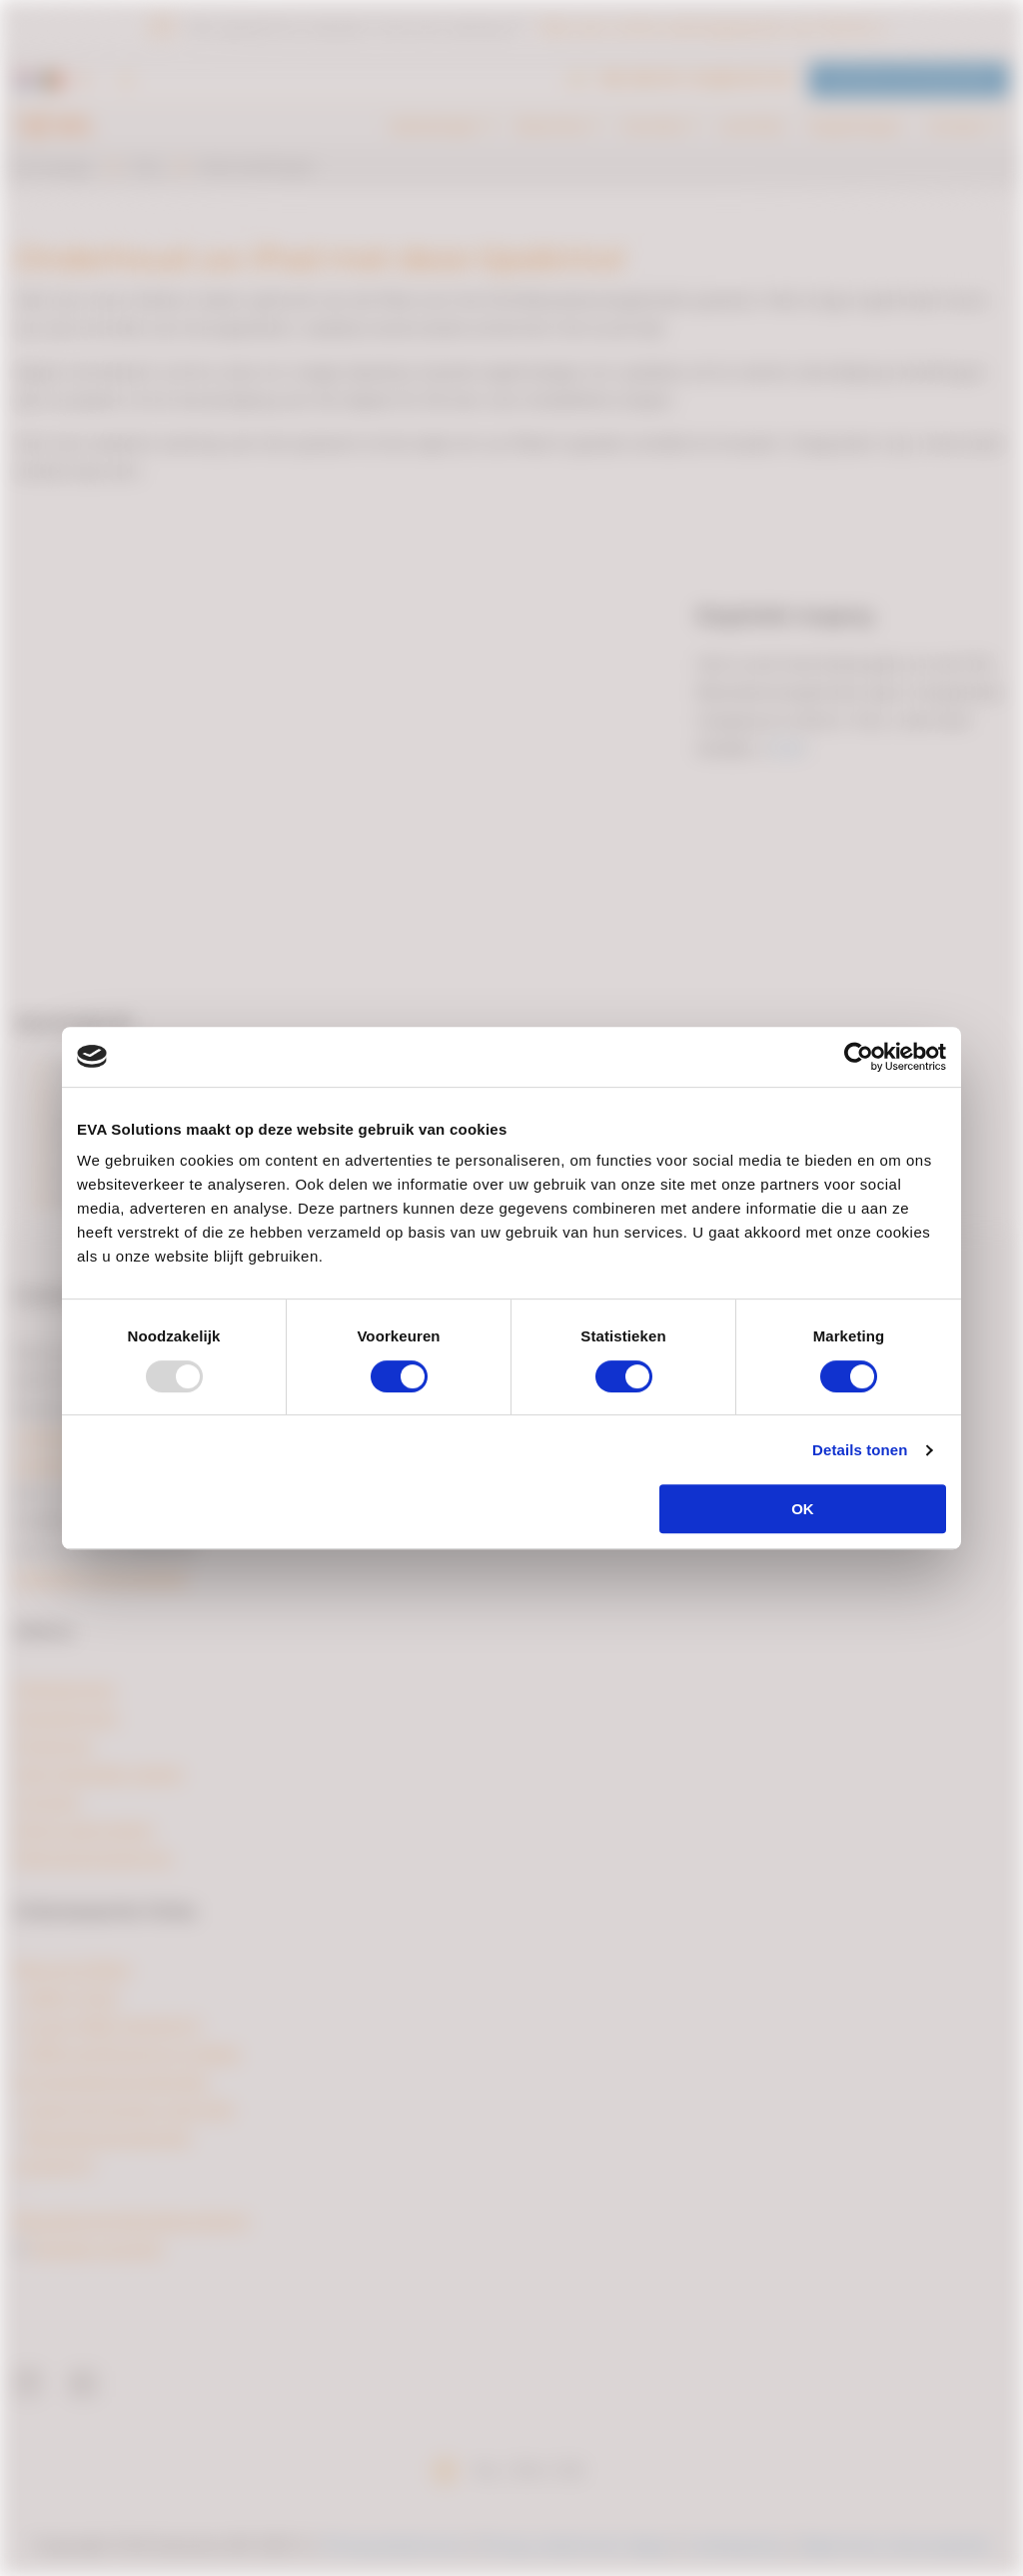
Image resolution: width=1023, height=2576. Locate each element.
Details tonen (859, 1449)
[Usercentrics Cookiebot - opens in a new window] (858, 1057)
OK (802, 1508)
